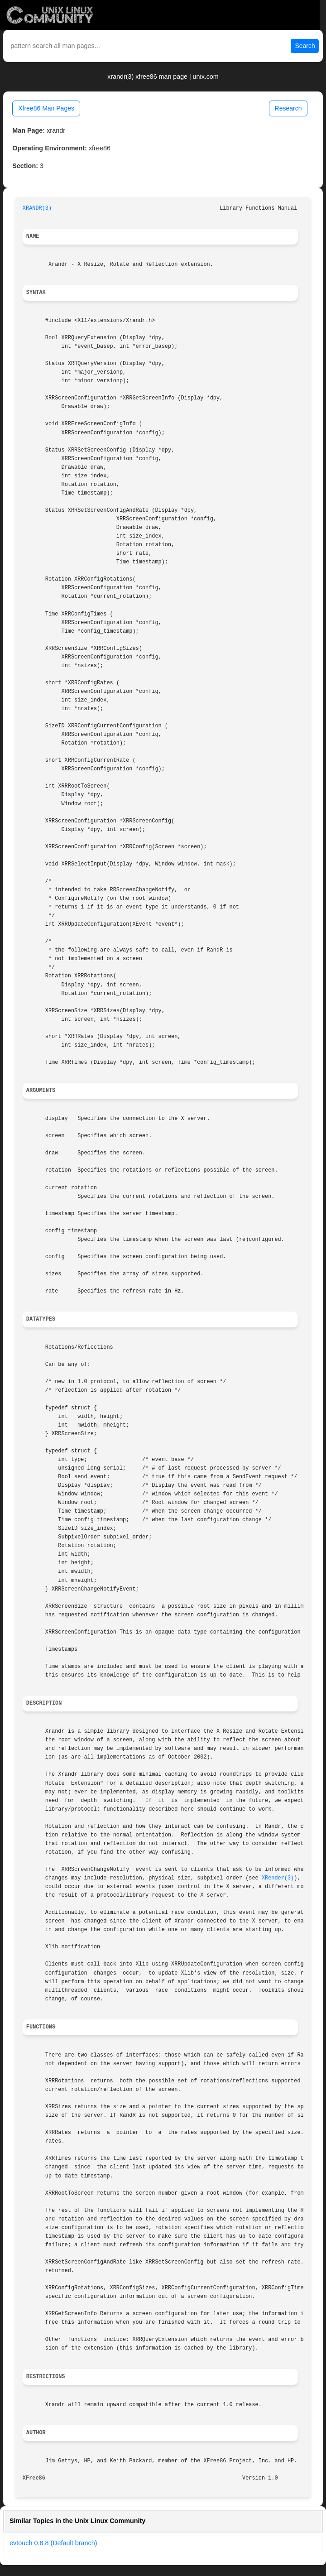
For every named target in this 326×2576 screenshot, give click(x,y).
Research (288, 108)
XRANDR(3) (37, 208)
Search (305, 45)
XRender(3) (278, 1878)
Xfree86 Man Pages (46, 108)
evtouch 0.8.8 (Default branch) (53, 2543)
